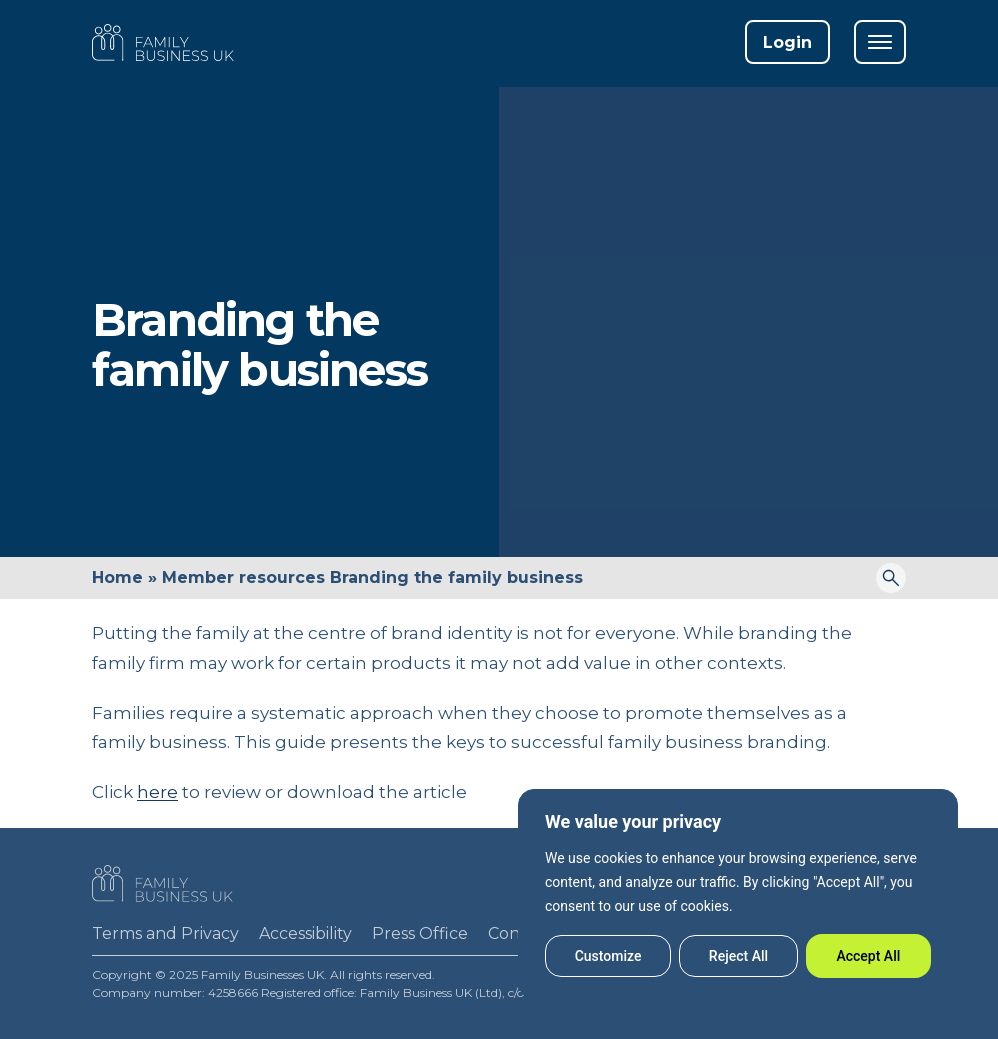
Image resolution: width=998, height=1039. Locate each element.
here (157, 792)
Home (117, 577)
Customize (608, 956)
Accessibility (305, 933)
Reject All (738, 956)
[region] (738, 894)
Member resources (243, 577)
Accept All (868, 956)
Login (787, 42)
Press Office (420, 933)
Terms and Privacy (165, 933)
